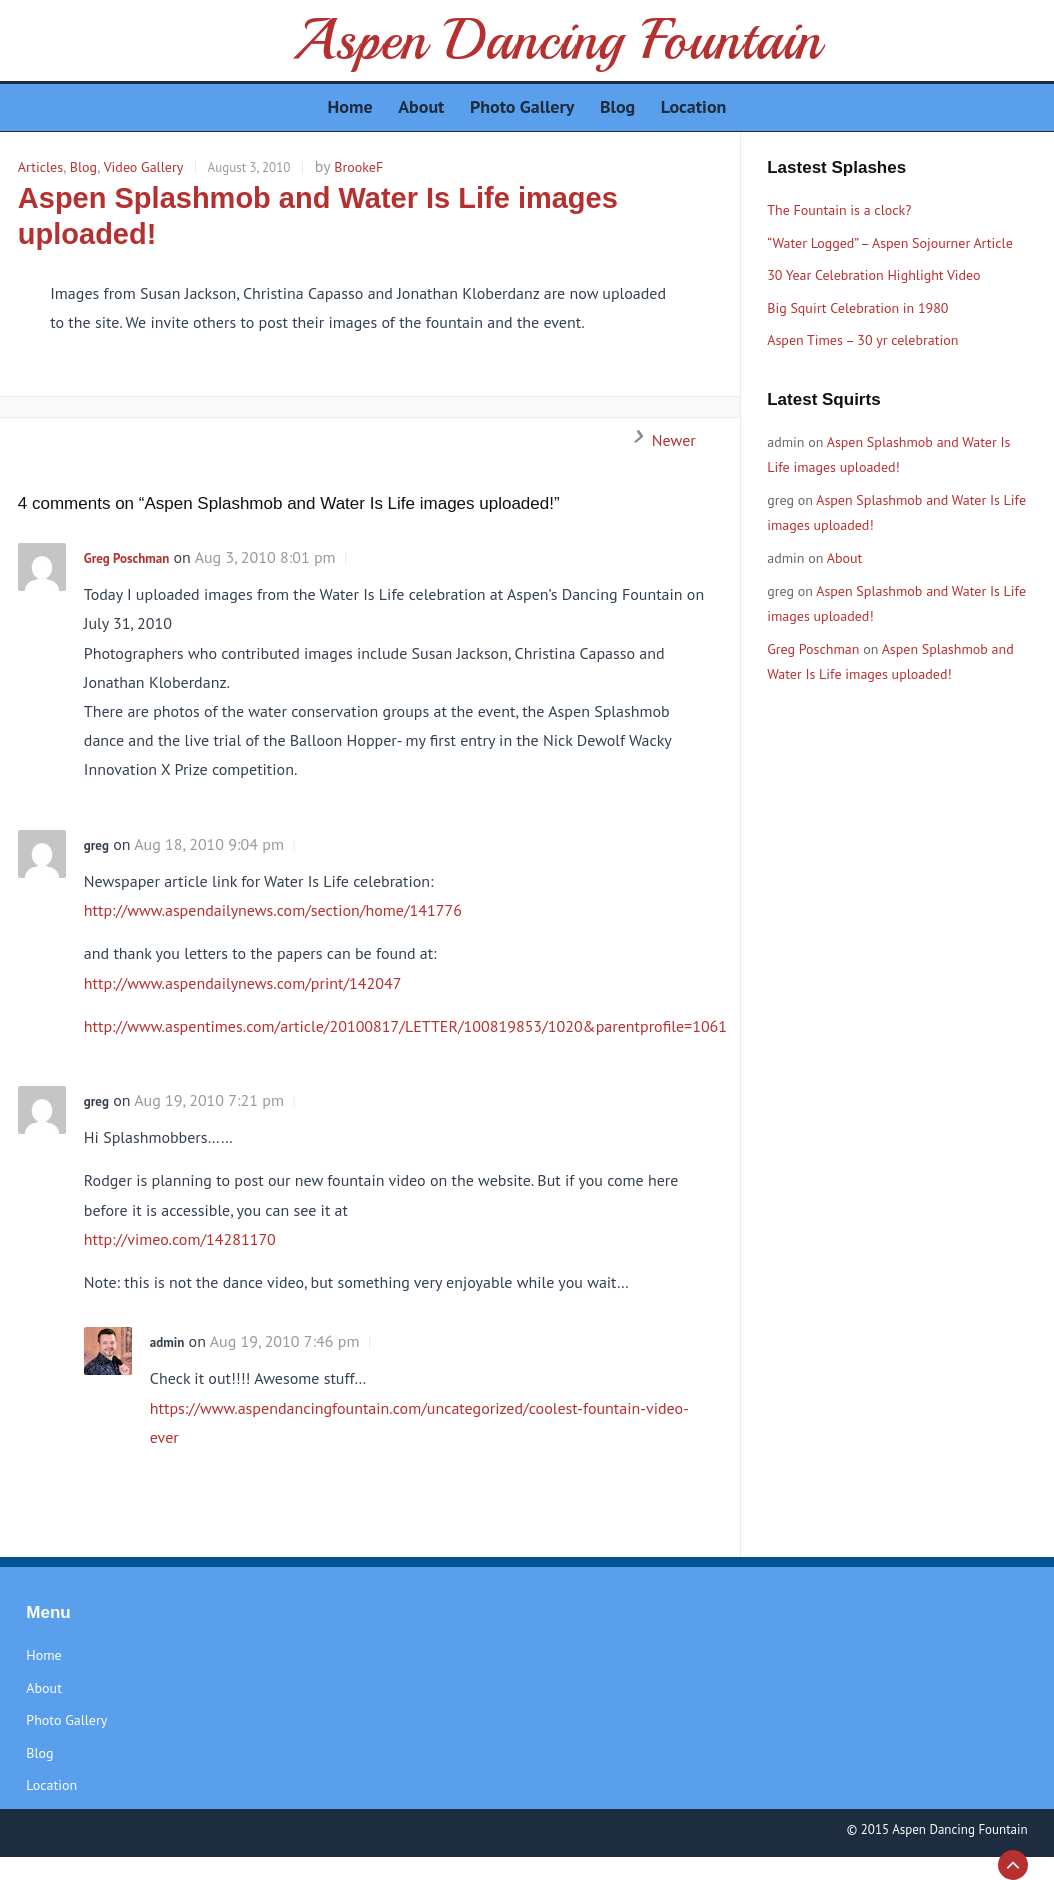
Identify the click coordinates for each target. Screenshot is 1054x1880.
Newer (659, 440)
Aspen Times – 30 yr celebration (862, 340)
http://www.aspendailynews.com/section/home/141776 (273, 910)
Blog (83, 167)
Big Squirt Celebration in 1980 (857, 308)
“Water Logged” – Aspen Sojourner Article (890, 243)
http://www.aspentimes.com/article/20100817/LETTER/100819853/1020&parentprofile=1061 (405, 1026)
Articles (40, 167)
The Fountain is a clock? (839, 210)
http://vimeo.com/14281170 (180, 1239)
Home (43, 1655)
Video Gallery (144, 167)
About (845, 558)
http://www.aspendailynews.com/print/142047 (243, 983)
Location (51, 1785)
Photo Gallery (66, 1720)
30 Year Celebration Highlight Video (873, 275)
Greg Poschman (126, 558)
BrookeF (358, 167)
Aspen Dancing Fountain (556, 40)
